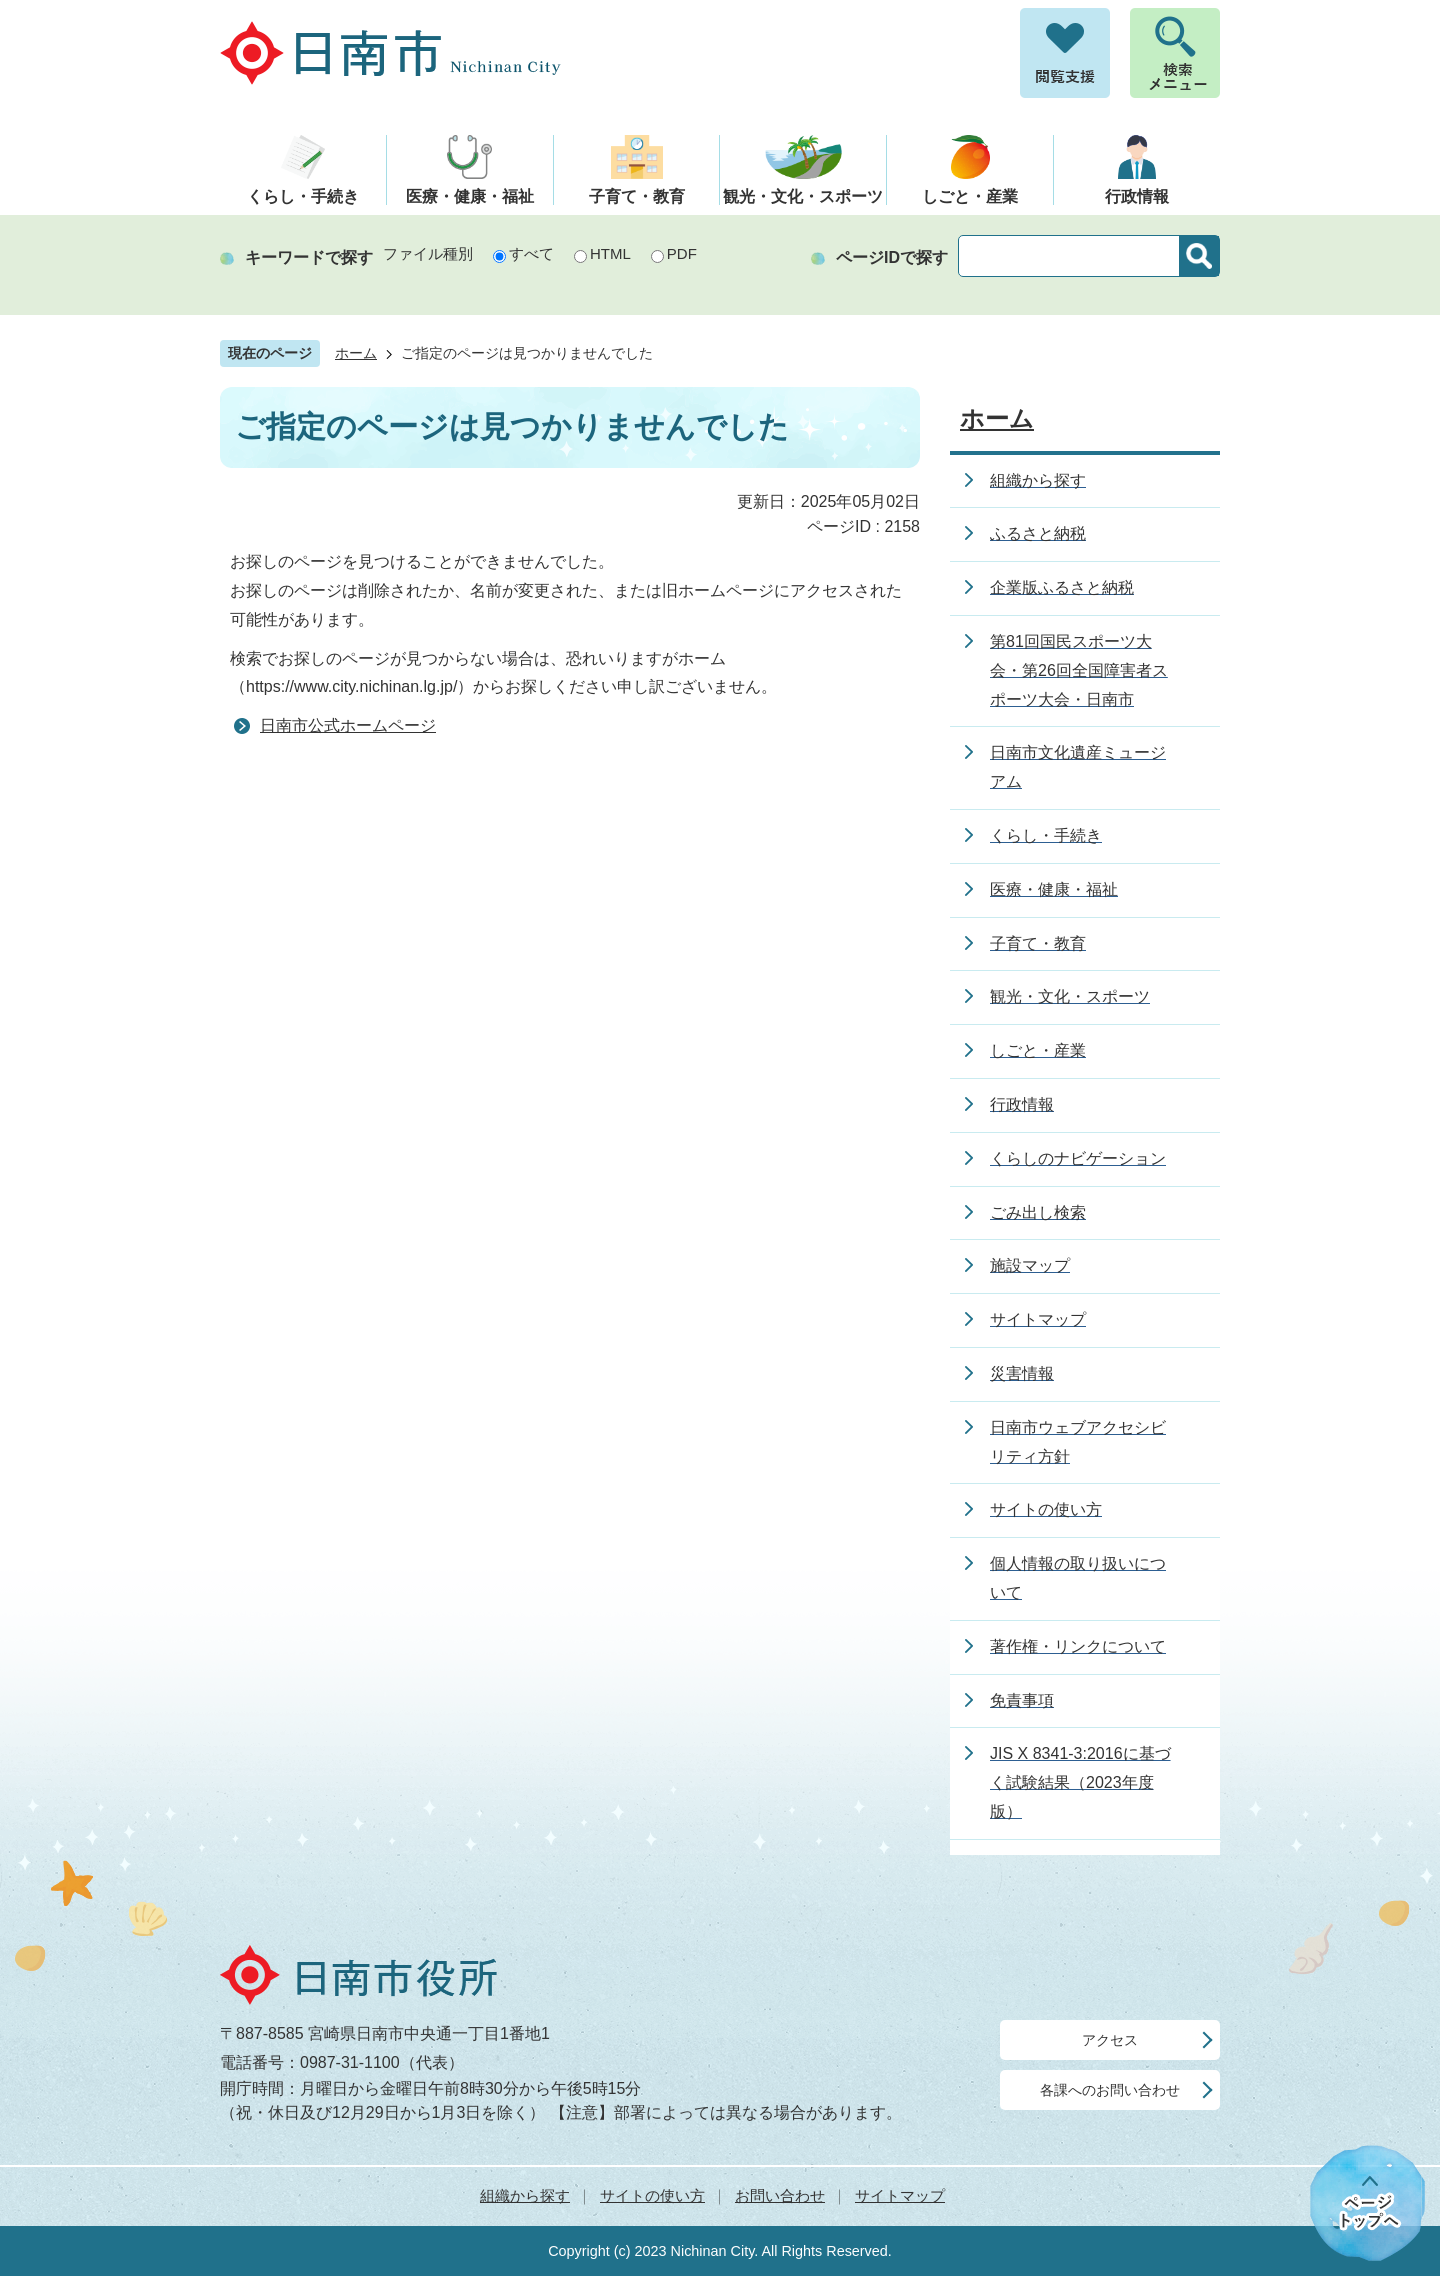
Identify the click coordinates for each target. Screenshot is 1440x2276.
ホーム (356, 353)
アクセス (1110, 2040)
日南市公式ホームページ (348, 725)
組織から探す (525, 2195)
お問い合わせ (780, 2195)
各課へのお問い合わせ (1110, 2090)
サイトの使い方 (652, 2195)
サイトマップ (900, 2195)
